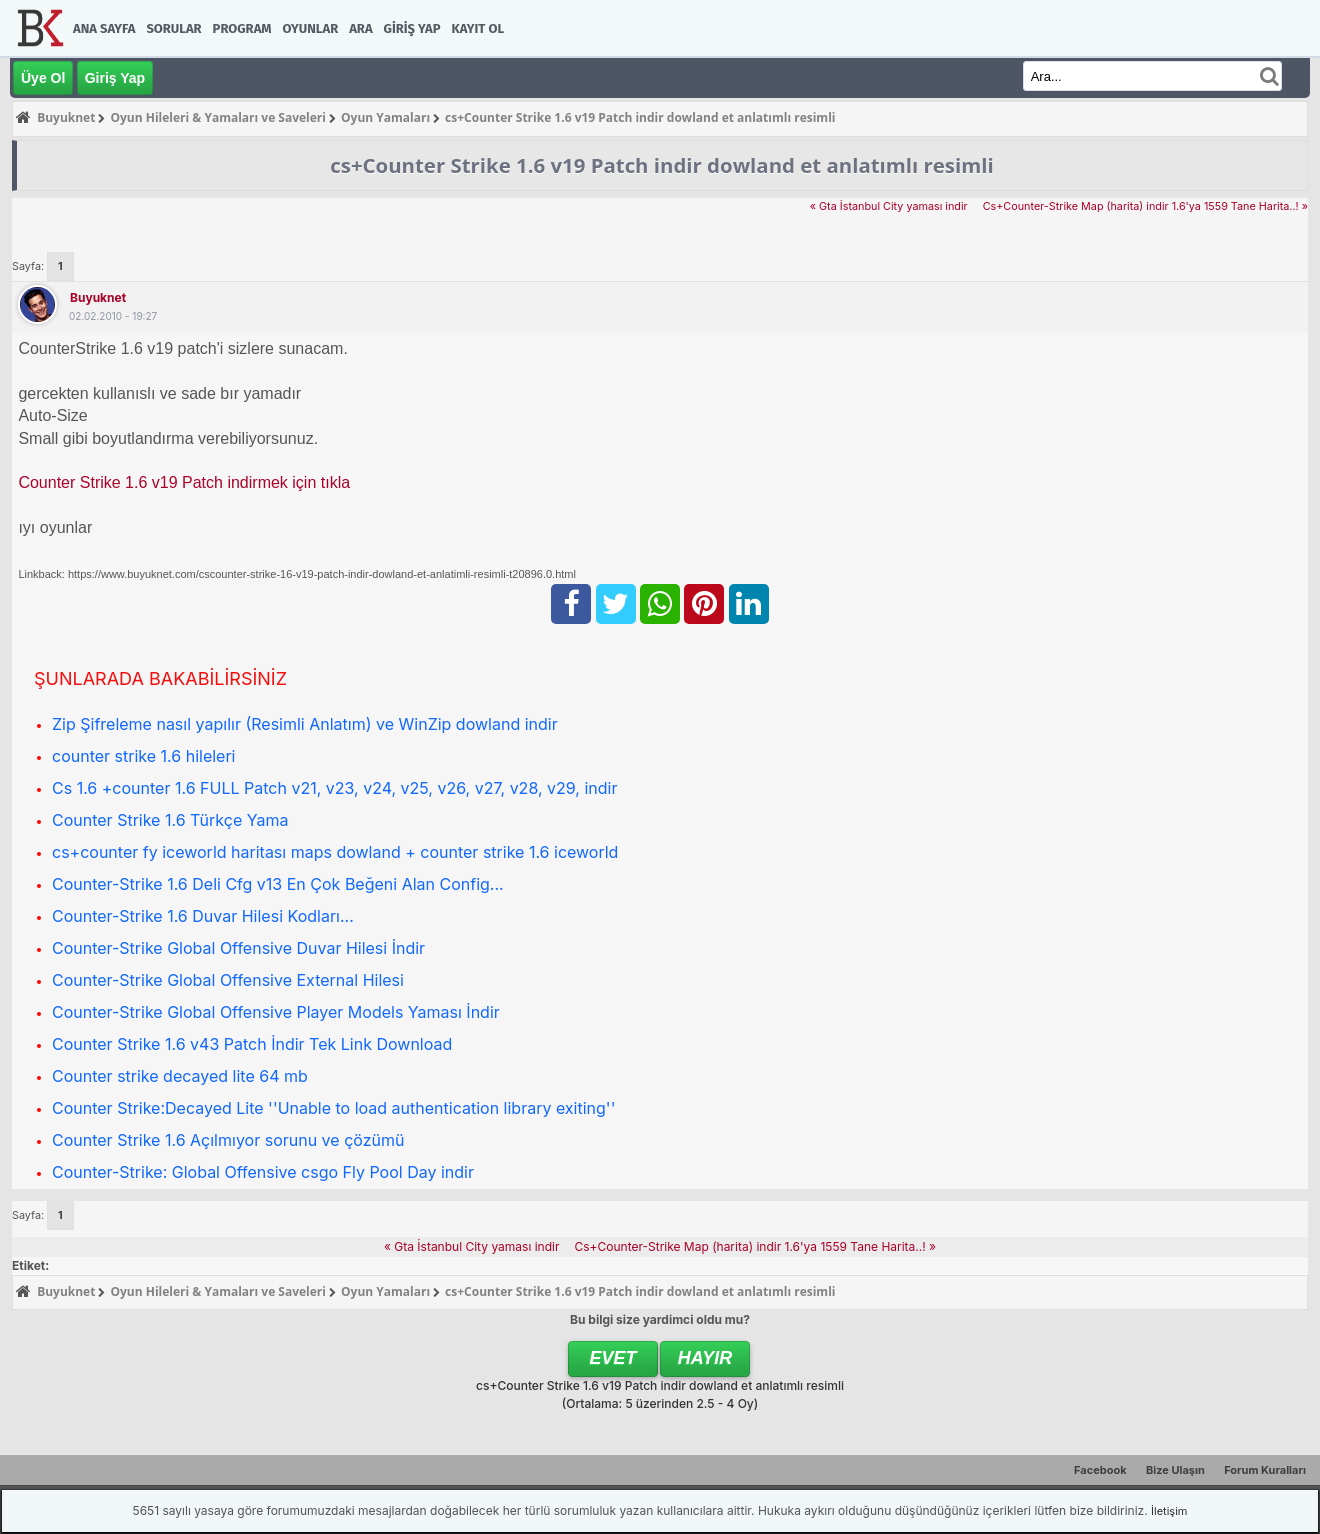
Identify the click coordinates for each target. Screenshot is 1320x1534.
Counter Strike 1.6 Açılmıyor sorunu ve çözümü (228, 1140)
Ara (360, 28)
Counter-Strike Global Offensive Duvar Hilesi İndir (238, 948)
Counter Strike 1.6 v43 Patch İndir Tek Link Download (252, 1044)
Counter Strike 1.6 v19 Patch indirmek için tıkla (184, 482)
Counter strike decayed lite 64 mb (180, 1076)
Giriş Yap (412, 28)
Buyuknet (98, 297)
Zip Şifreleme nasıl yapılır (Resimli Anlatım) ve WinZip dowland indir (305, 724)
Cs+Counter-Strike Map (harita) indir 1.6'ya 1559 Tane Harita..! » (1145, 206)
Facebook (1100, 1470)
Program (242, 28)
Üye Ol (43, 78)
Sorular (173, 28)
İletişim (1169, 1511)
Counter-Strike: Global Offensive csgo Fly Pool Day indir (263, 1172)
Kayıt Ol (478, 28)
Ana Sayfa (104, 28)
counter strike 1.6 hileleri (144, 756)
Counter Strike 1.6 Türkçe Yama (170, 820)
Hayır (705, 1358)
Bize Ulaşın (1175, 1470)
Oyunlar (311, 28)
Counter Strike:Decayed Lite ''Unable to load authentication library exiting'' (333, 1108)
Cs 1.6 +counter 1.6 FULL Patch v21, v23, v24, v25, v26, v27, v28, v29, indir (334, 788)
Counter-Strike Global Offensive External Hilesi (228, 980)
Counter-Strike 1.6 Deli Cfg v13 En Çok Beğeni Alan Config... (278, 884)
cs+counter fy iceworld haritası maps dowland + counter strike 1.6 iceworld (335, 852)
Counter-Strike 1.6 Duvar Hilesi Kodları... (203, 916)
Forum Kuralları (1265, 1470)
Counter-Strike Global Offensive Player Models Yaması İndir (276, 1012)
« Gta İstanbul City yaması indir (889, 206)
